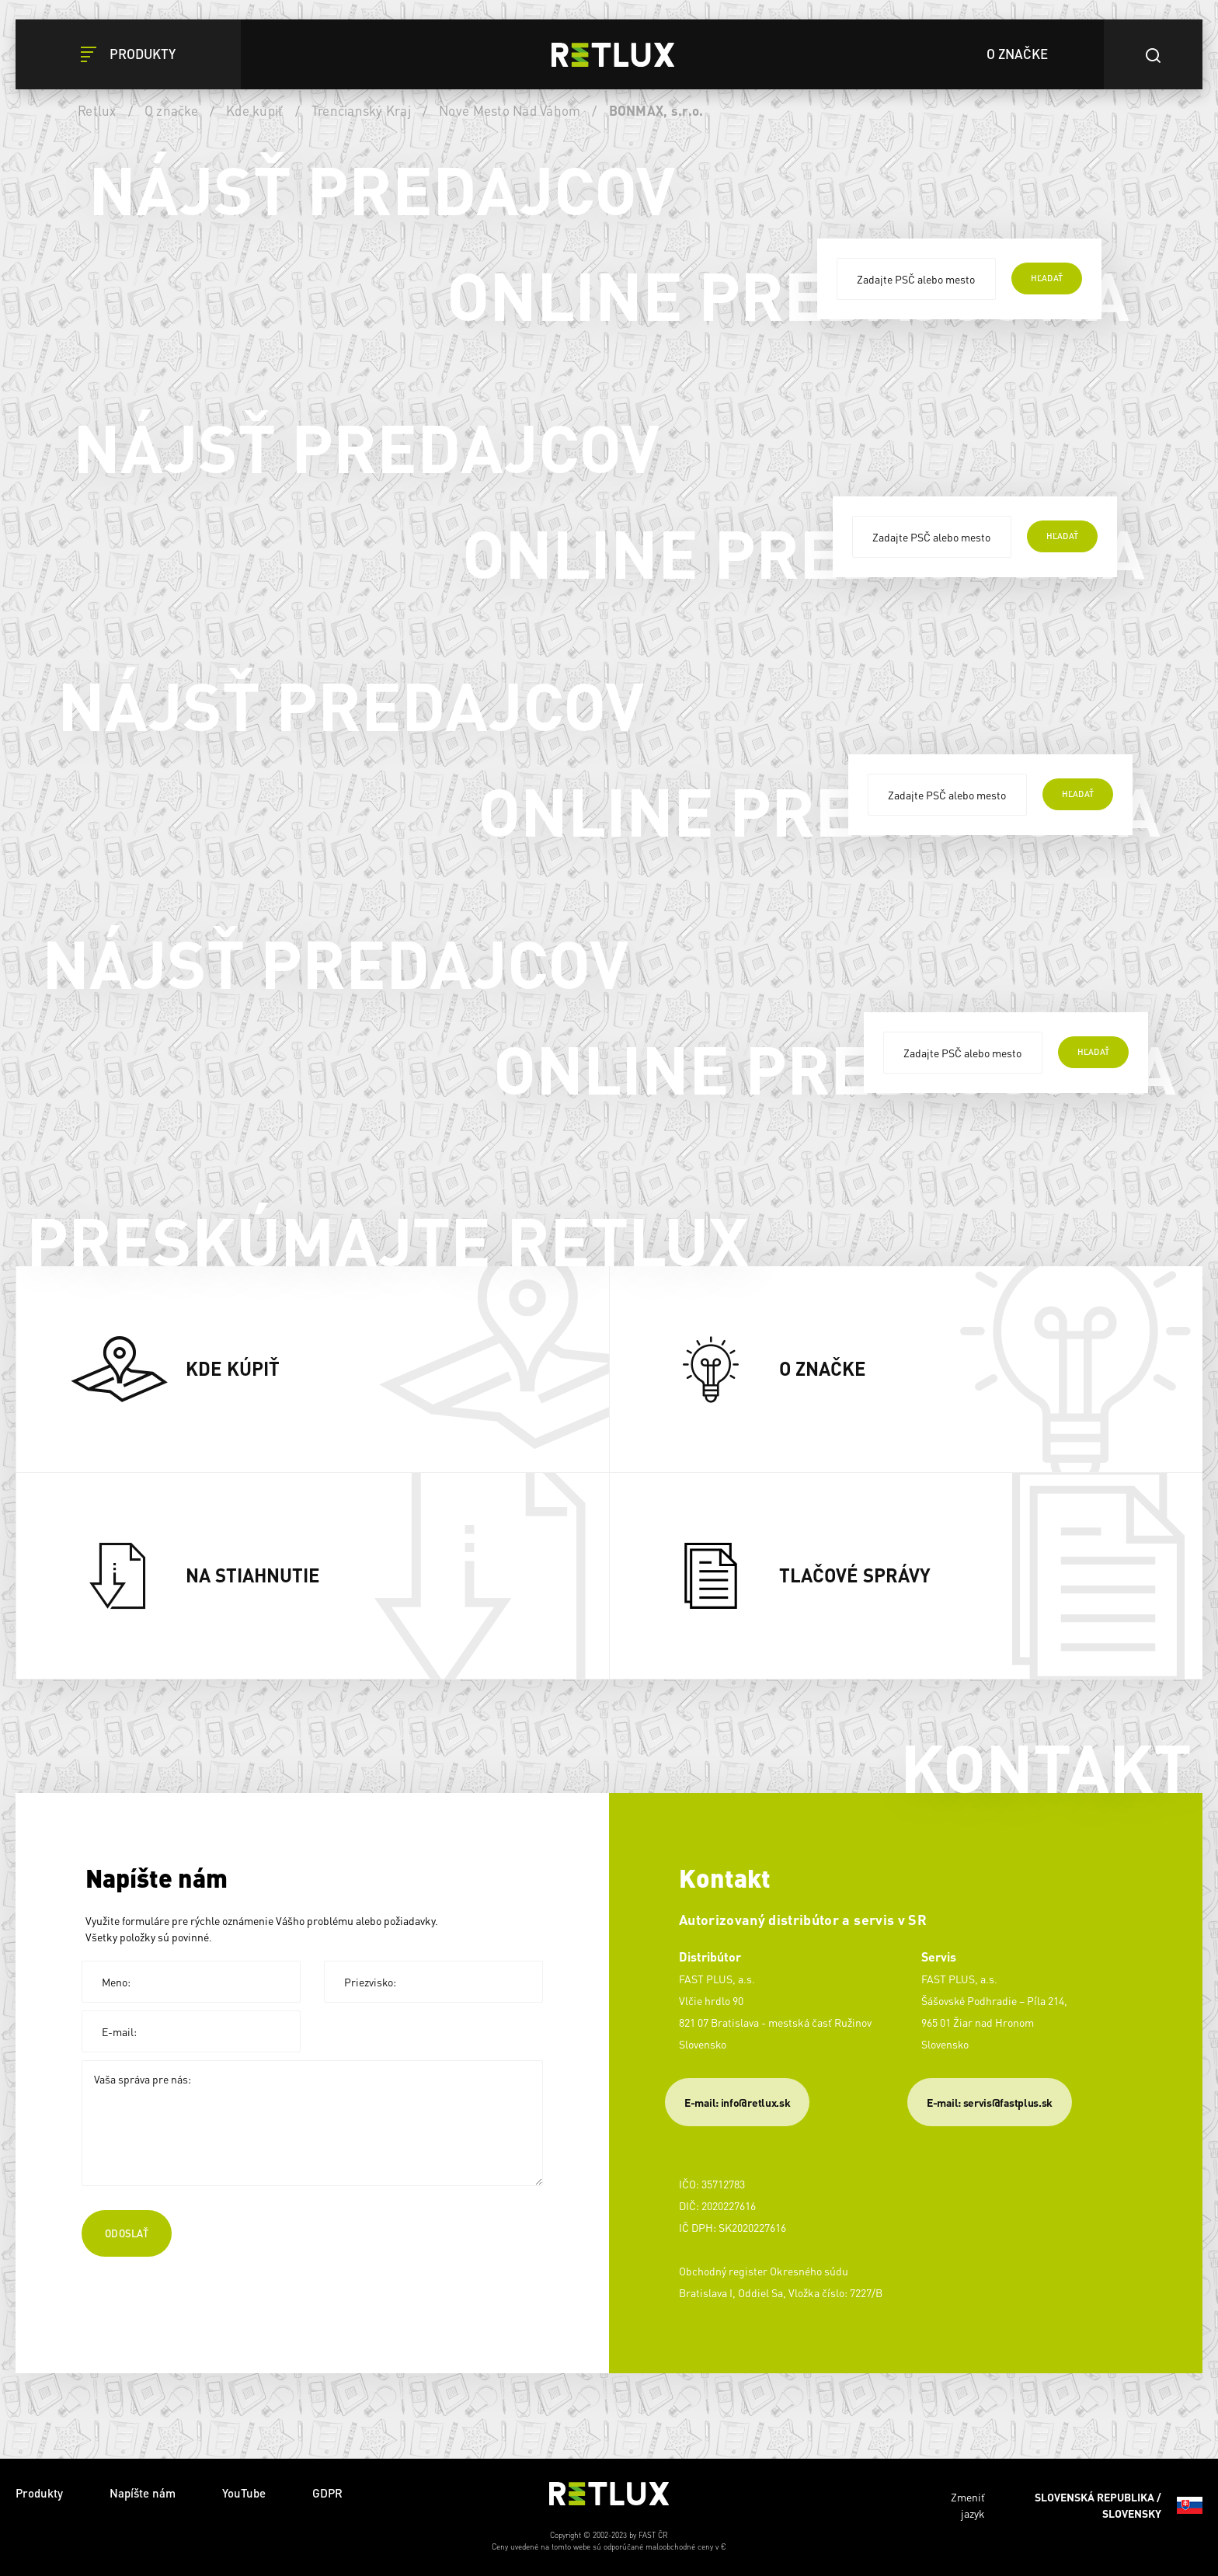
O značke (171, 110)
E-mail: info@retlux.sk (737, 2102)
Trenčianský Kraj (361, 110)
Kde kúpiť (254, 110)
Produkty (39, 2493)
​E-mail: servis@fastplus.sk (990, 2102)
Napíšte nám (143, 2493)
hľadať (1047, 278)
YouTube (244, 2493)
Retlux (97, 110)
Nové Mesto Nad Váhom (509, 110)
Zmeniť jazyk (1076, 2505)
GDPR (327, 2493)
